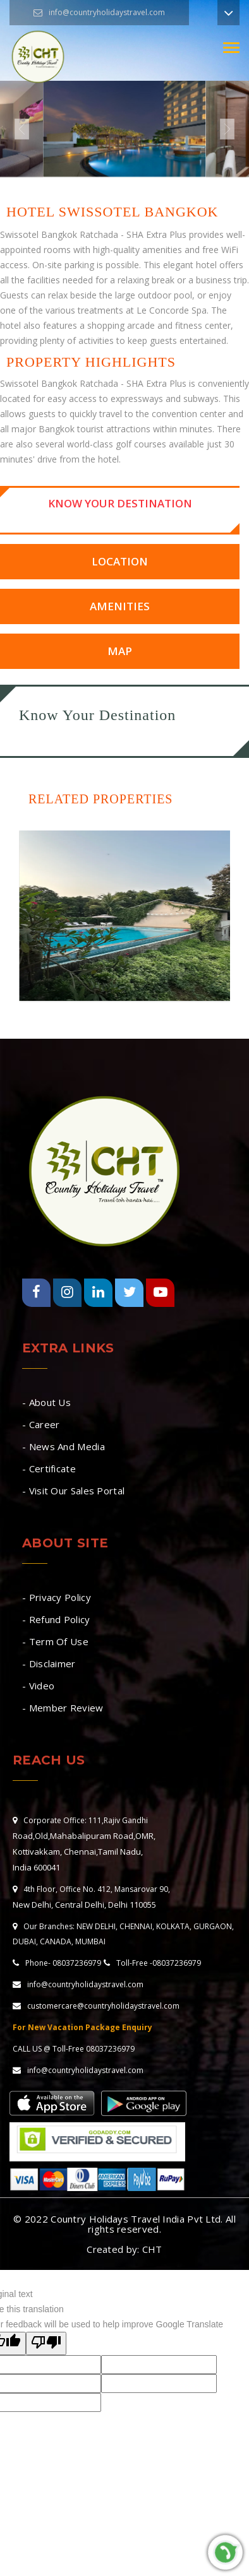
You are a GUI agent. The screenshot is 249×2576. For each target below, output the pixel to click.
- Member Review (63, 1707)
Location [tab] (120, 561)
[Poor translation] (46, 2343)
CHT (152, 2249)
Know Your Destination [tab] (120, 503)
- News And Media (63, 1446)
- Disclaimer (49, 1663)
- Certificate (49, 1468)
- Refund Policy (56, 1619)
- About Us (46, 1402)
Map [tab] (119, 651)
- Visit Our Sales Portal (73, 1490)
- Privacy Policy (56, 1597)
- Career (40, 1424)
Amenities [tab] (120, 606)
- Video (38, 1685)
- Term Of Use (55, 1641)
